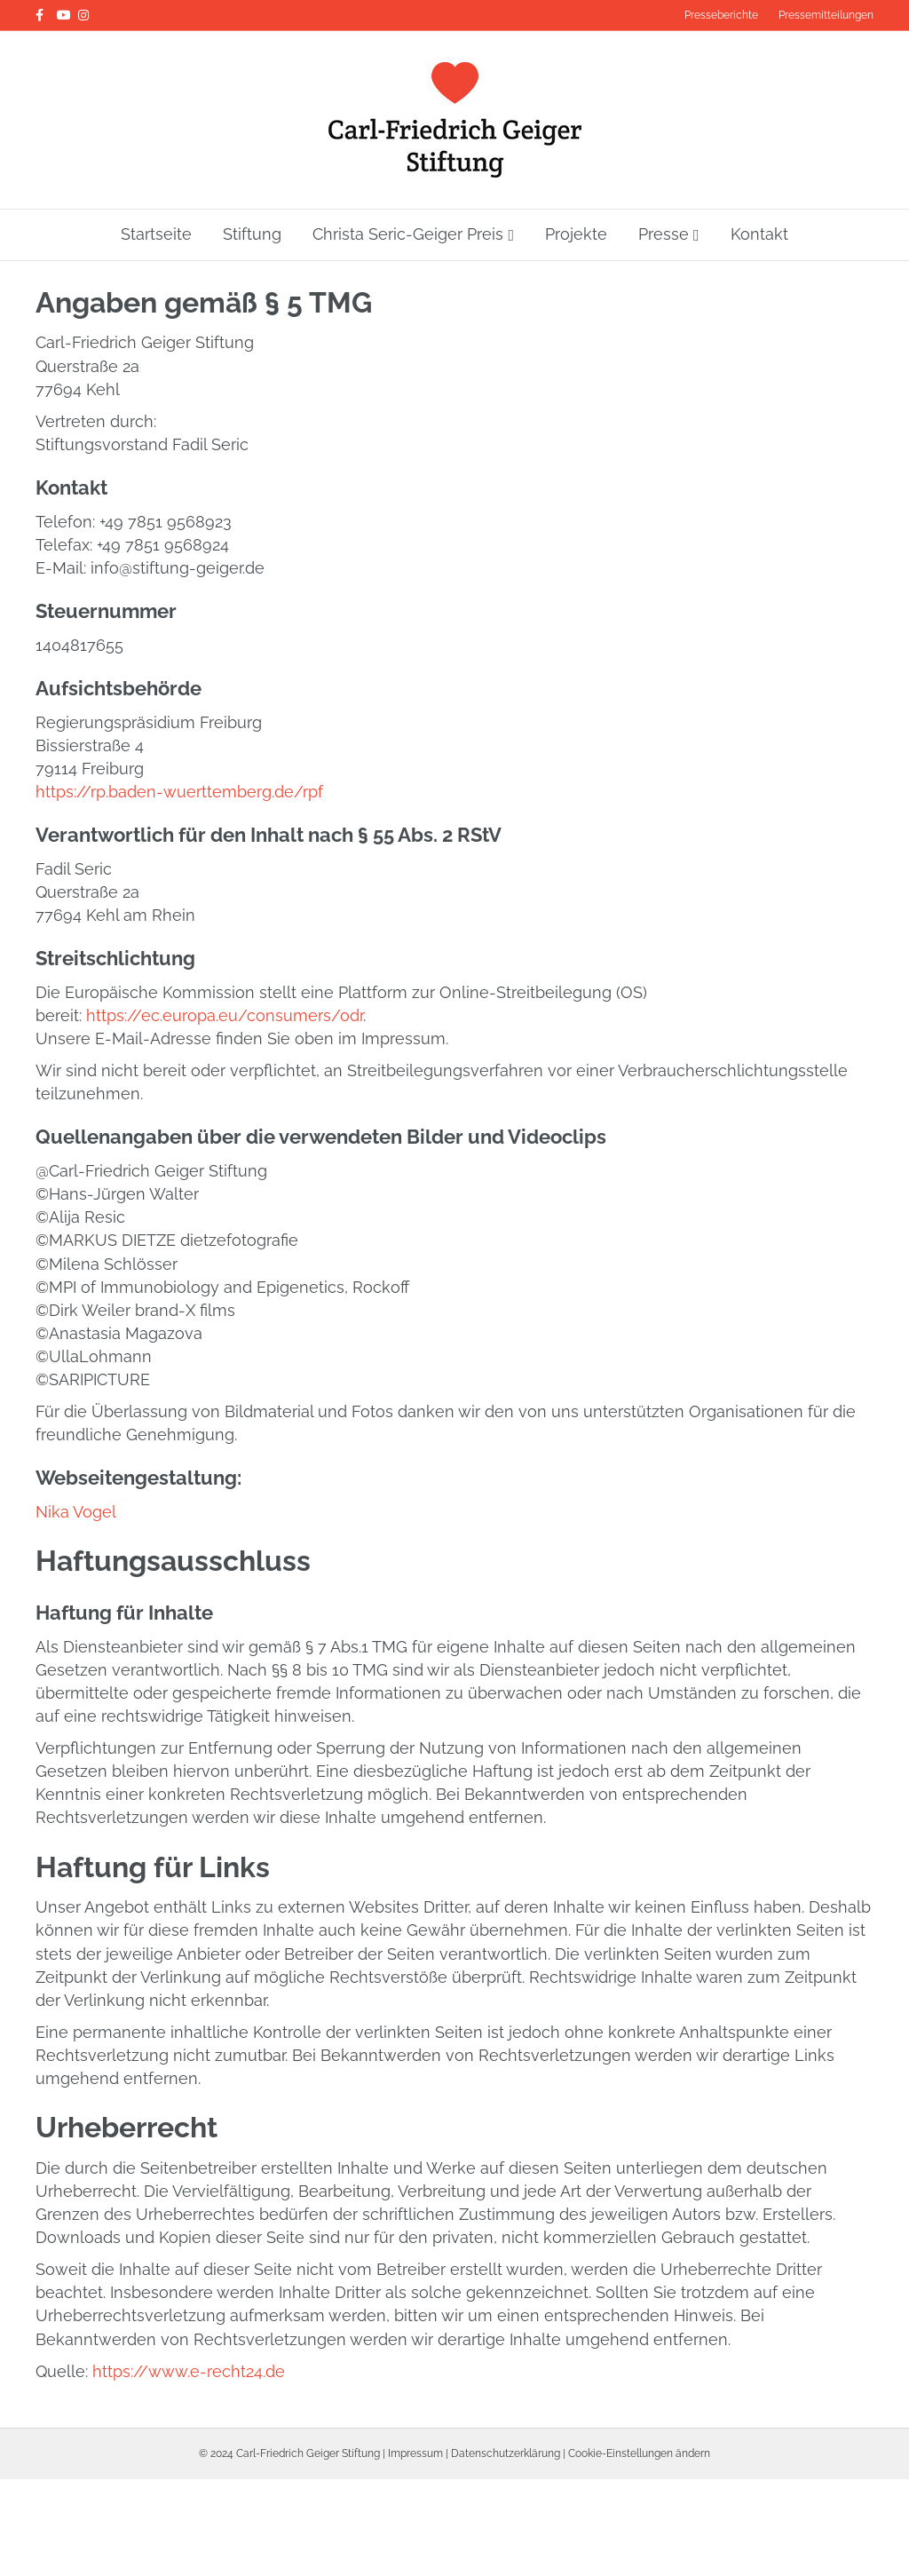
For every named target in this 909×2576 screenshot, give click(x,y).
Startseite (156, 234)
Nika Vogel (76, 1516)
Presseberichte (721, 15)
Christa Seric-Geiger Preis (407, 234)
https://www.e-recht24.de (188, 2375)
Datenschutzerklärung (505, 2457)
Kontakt (759, 234)
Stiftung (252, 234)
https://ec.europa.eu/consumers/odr (224, 1020)
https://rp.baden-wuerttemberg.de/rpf (179, 796)
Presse (663, 234)
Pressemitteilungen (826, 15)
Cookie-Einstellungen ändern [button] (639, 2457)
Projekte (576, 234)
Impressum (415, 2457)
